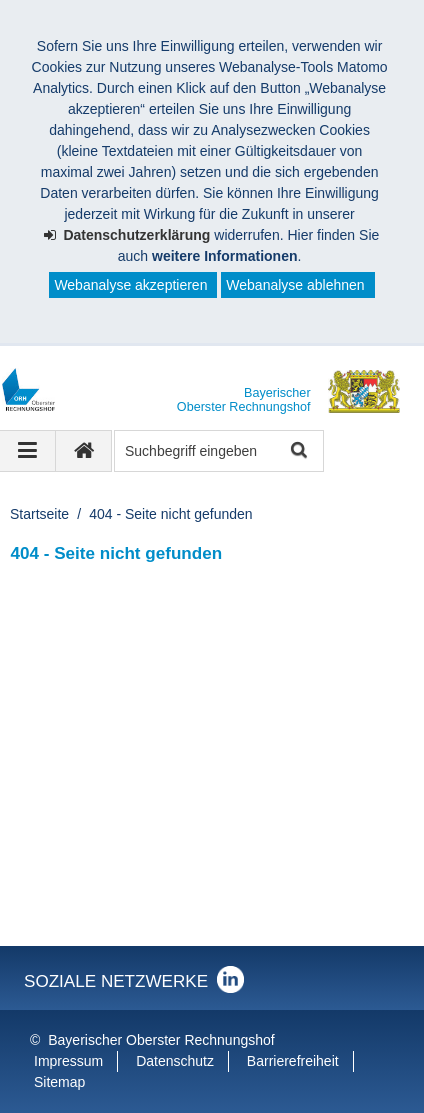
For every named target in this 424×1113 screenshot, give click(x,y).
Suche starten (297, 451)
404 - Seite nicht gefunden (170, 514)
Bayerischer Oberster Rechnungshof (161, 1040)
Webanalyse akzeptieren (130, 285)
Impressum (68, 1061)
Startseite (39, 514)
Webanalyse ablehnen (295, 285)
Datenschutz (175, 1061)
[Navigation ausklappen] (28, 451)
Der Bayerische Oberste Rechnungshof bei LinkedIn (230, 979)
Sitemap (59, 1082)
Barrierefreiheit (293, 1061)
